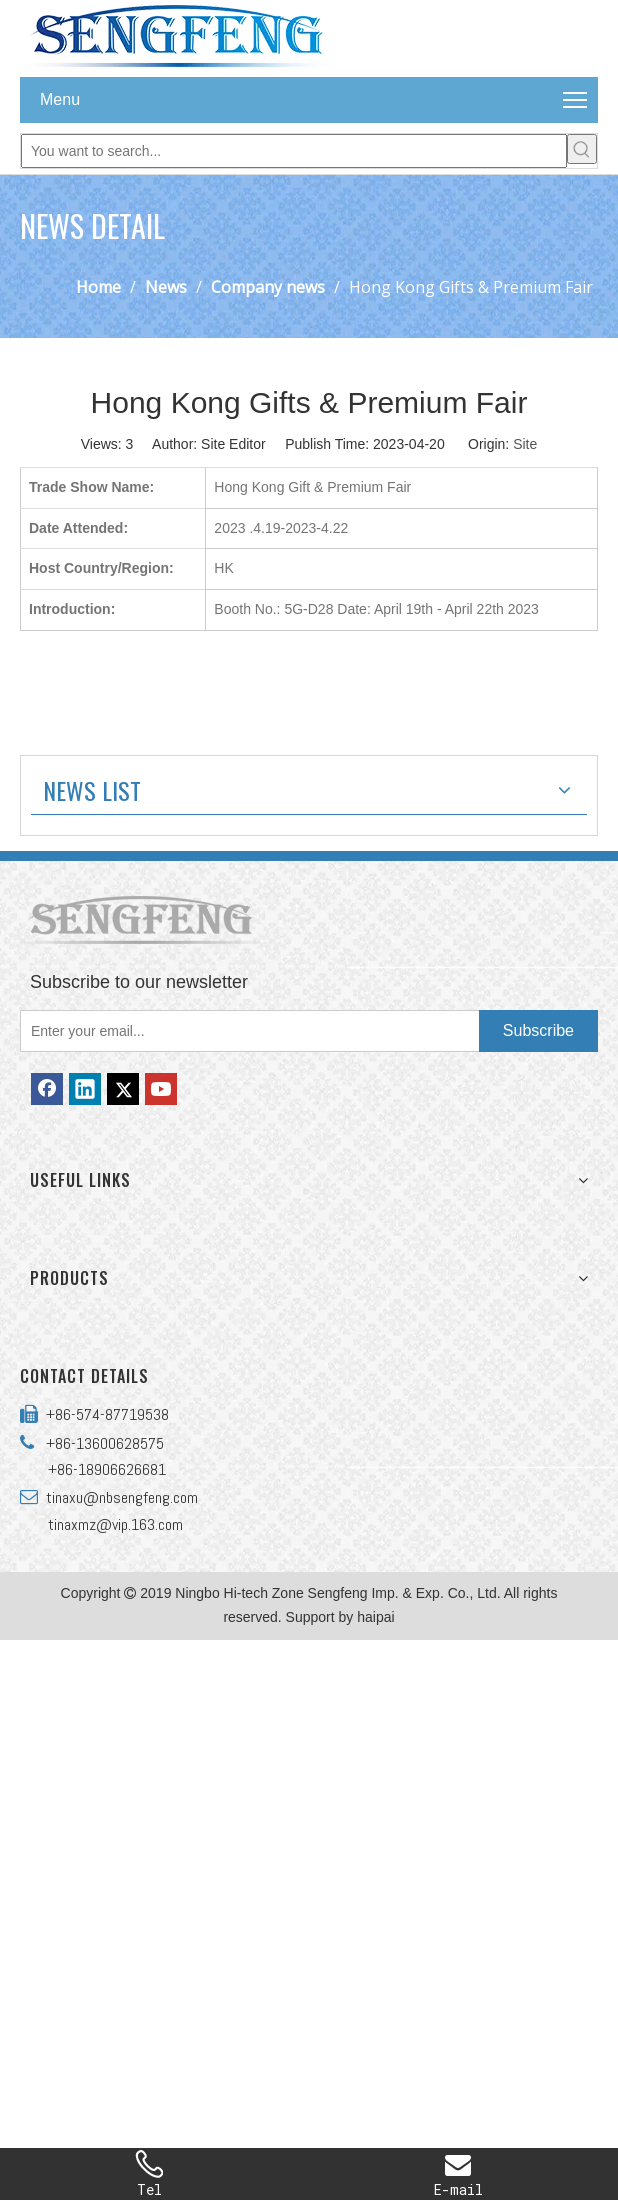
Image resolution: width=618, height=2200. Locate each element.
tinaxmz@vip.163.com (115, 1524)
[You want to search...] (294, 151)
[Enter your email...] (245, 1031)
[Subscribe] (538, 1031)
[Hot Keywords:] (582, 149)
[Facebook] (47, 1089)
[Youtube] (161, 1089)
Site (525, 444)
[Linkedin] (85, 1089)
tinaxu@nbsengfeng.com (118, 1497)
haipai (375, 1617)
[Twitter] (123, 1089)
